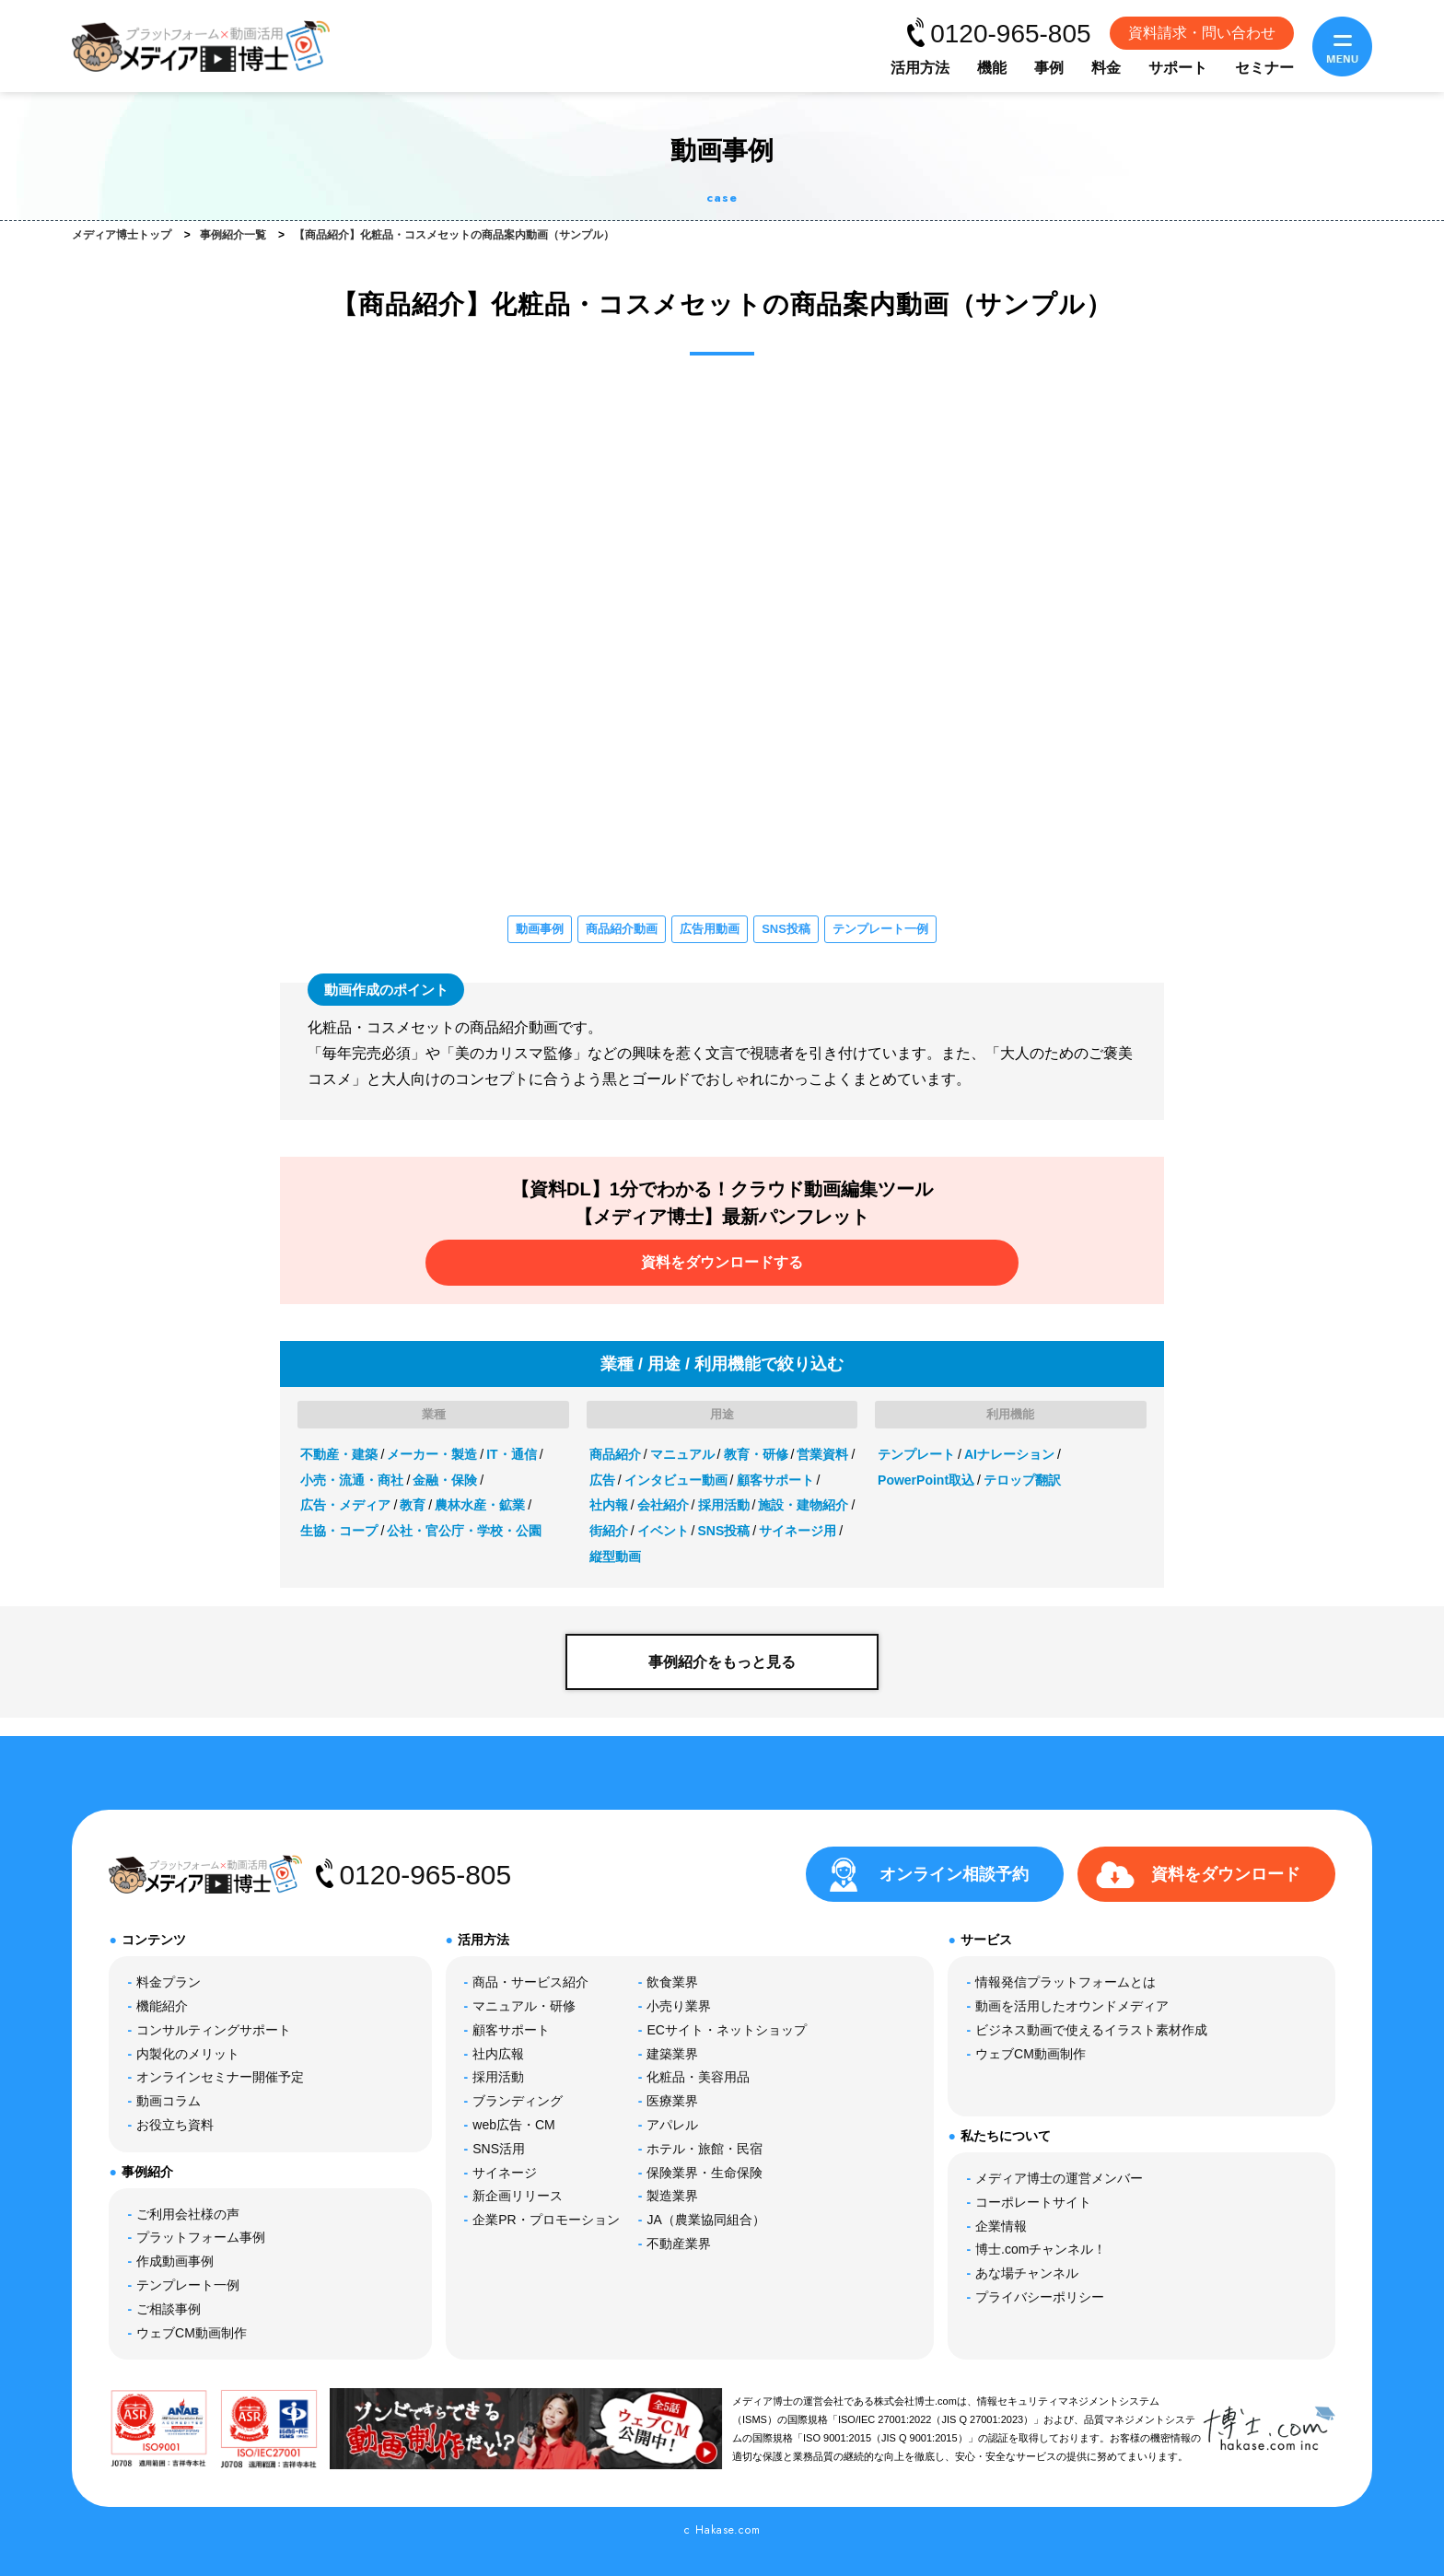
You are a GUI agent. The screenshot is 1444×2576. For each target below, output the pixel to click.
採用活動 (724, 1505)
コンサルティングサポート (213, 2029)
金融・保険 (445, 1480)
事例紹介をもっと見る (722, 1662)
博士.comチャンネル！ (1040, 2249)
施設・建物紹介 (803, 1505)
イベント (663, 1530)
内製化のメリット (187, 2053)
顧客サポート (775, 1480)
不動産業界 (678, 2243)
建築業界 (672, 2053)
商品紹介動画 (622, 929)
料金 (1106, 68)
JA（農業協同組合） (705, 2219)
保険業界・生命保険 (704, 2172)
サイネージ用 (797, 1530)
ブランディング (517, 2100)
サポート (1177, 68)
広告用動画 (709, 929)
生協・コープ (339, 1530)
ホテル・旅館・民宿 (704, 2148)
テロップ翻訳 (1022, 1480)
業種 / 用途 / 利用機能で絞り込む (722, 1364)
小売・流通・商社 (351, 1480)
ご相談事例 (168, 2309)
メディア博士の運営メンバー (1059, 2178)
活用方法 (920, 68)
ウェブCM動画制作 (191, 2332)
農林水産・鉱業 (480, 1505)
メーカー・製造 (432, 1454)
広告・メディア (345, 1505)
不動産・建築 (339, 1454)
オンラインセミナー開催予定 (220, 2076)
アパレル (672, 2124)
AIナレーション (1009, 1454)
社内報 (608, 1505)
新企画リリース (517, 2195)
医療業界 (672, 2100)
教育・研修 (756, 1454)
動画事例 (540, 929)
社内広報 (498, 2053)
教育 (412, 1505)
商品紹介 (615, 1454)
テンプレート (916, 1454)
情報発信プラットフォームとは (1065, 1982)
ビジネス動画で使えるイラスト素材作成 (1091, 2029)
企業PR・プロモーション (545, 2219)
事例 (1049, 68)
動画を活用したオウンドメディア (1072, 2006)
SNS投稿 (786, 929)
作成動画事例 (175, 2261)
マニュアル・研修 (524, 2006)
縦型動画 (615, 1556)
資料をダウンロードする (722, 1262)
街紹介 (608, 1530)
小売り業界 (678, 2006)
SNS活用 (498, 2148)
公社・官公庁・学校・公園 (464, 1530)
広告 (602, 1480)
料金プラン (168, 1982)
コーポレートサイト (1033, 2202)
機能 (992, 68)
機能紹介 (162, 2006)
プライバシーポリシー (1039, 2297)
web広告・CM (513, 2124)
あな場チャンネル (1026, 2273)
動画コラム (168, 2100)
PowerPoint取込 (926, 1480)
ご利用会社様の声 (187, 2214)
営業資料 (822, 1454)
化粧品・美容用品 (698, 2076)
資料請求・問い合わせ (1201, 33)
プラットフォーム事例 (200, 2237)
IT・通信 (511, 1454)
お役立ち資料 (175, 2124)
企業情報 (1001, 2226)
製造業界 (672, 2195)
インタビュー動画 (676, 1480)
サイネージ (504, 2172)
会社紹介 (663, 1505)
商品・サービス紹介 (530, 1982)
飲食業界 (672, 1982)
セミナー (1264, 68)
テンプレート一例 (880, 929)
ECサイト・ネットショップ (726, 2029)
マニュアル (682, 1454)
